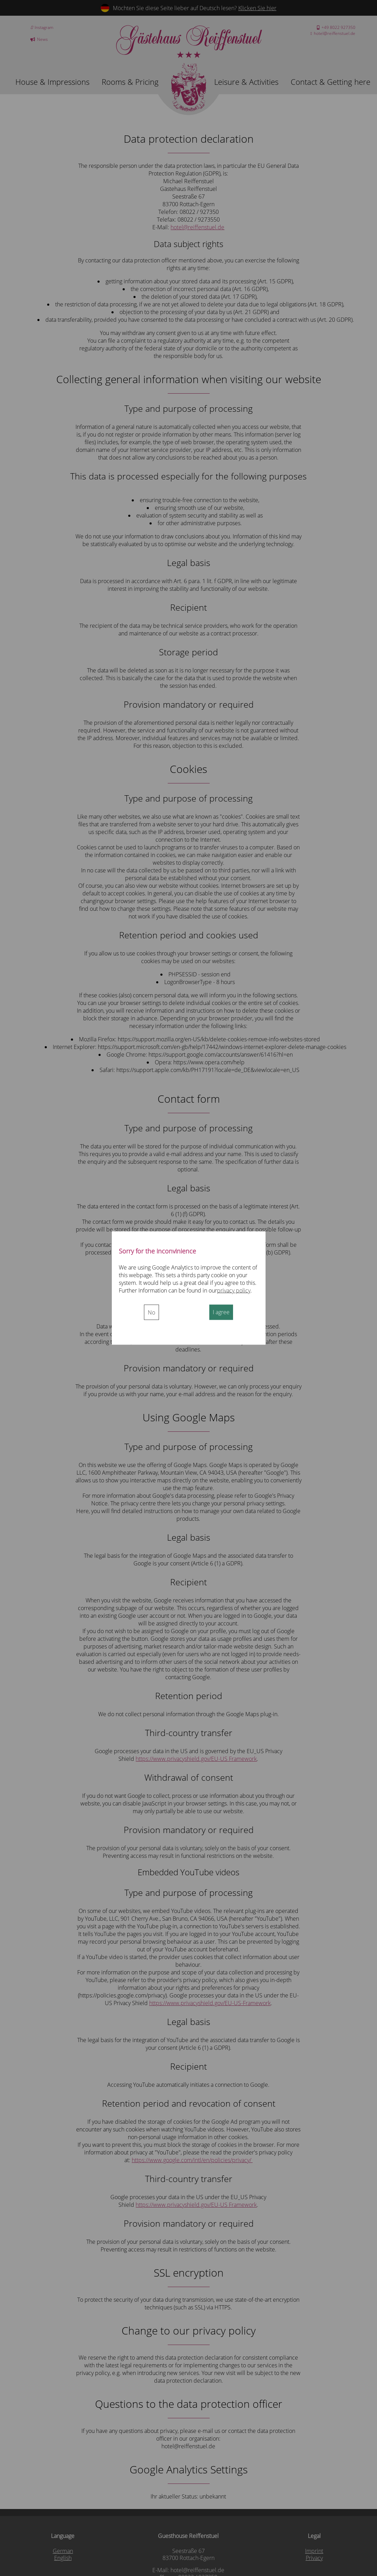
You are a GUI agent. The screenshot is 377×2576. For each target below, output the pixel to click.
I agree (221, 1312)
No (151, 1312)
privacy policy (234, 1290)
